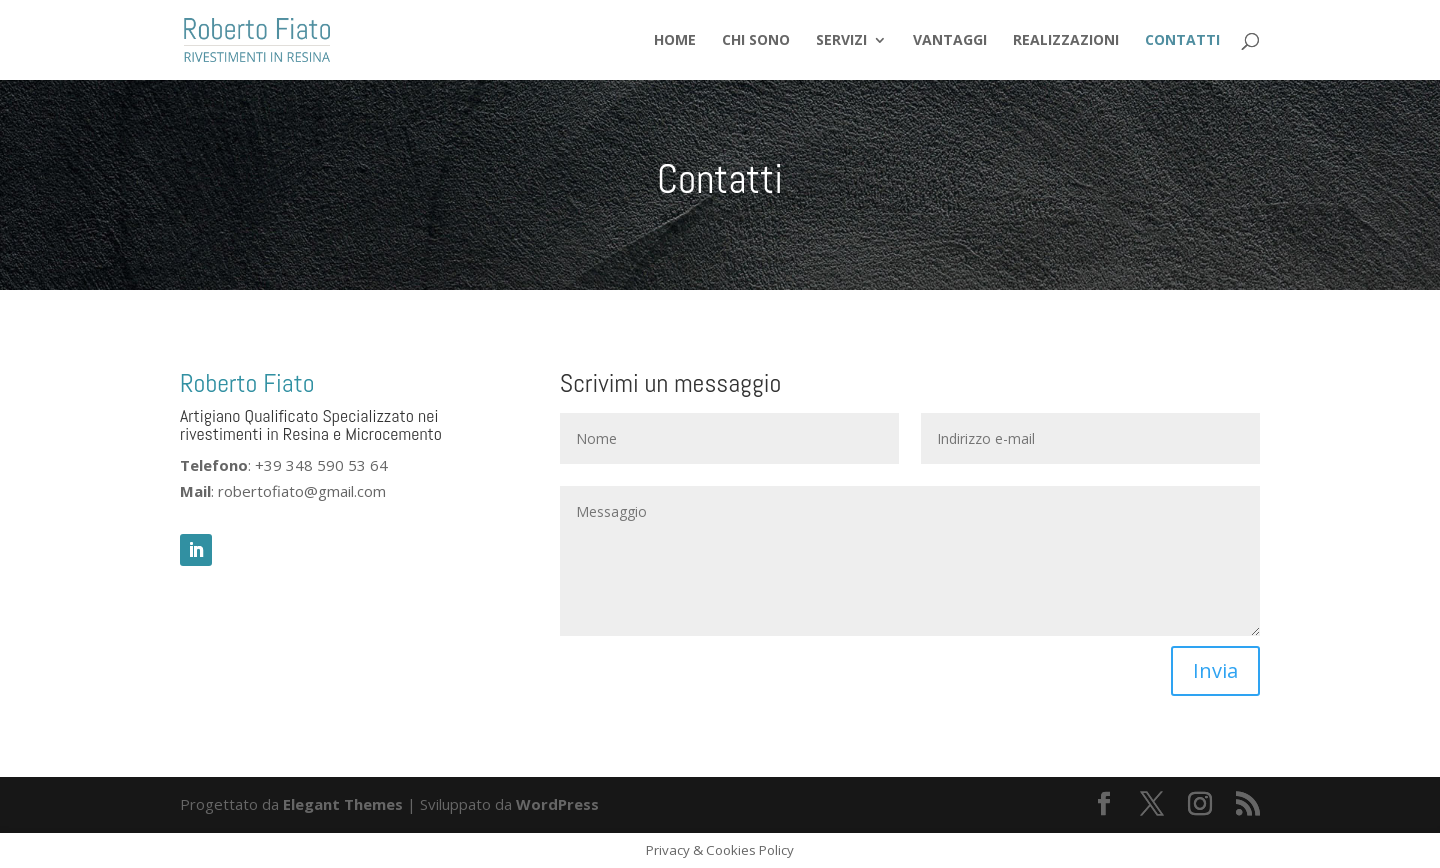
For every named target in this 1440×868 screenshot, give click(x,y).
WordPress (557, 804)
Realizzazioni (1066, 41)
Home (675, 41)
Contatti (1182, 41)
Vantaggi (950, 41)
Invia (1215, 670)
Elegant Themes (343, 804)
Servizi (841, 41)
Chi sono (756, 41)
